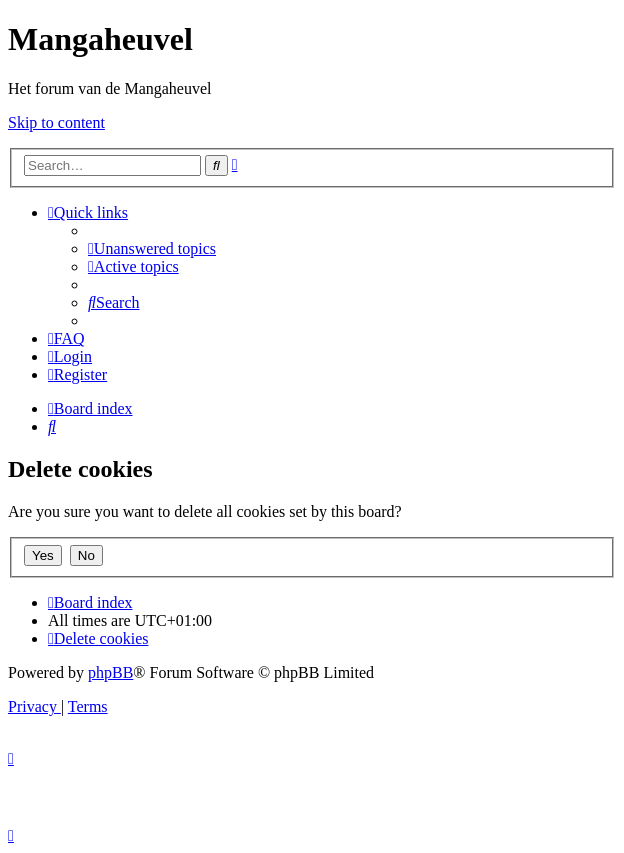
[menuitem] (152, 248)
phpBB (110, 672)
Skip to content (56, 122)
